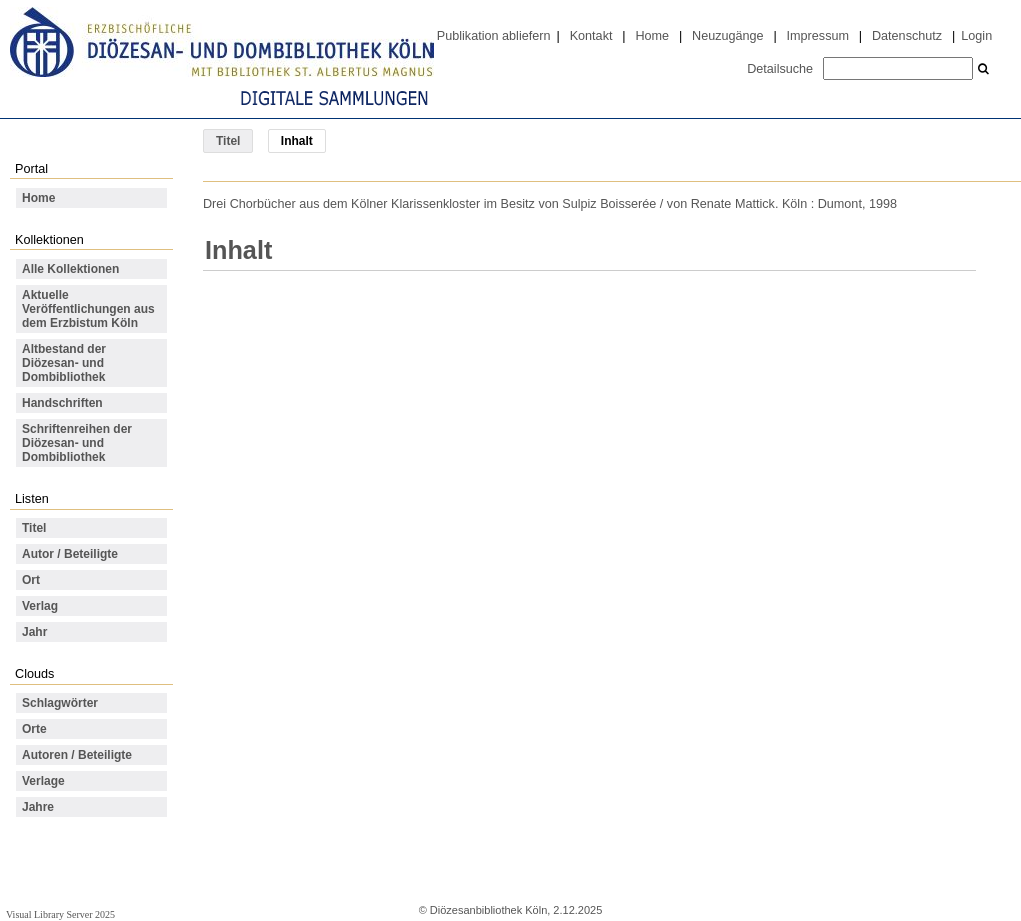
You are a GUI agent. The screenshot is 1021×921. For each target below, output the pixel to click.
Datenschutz (907, 36)
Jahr (34, 632)
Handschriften (62, 403)
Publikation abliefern (494, 36)
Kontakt (591, 36)
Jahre (38, 807)
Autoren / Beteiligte (77, 755)
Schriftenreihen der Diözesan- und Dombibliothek (77, 443)
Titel (228, 141)
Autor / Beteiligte (70, 554)
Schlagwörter (60, 703)
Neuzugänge (728, 36)
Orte (34, 729)
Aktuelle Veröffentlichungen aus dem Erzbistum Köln (88, 309)
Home (652, 36)
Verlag (40, 606)
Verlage (43, 781)
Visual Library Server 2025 (60, 914)
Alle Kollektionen (70, 269)
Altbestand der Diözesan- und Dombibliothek (64, 363)
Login (976, 36)
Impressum (818, 36)
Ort (31, 580)
